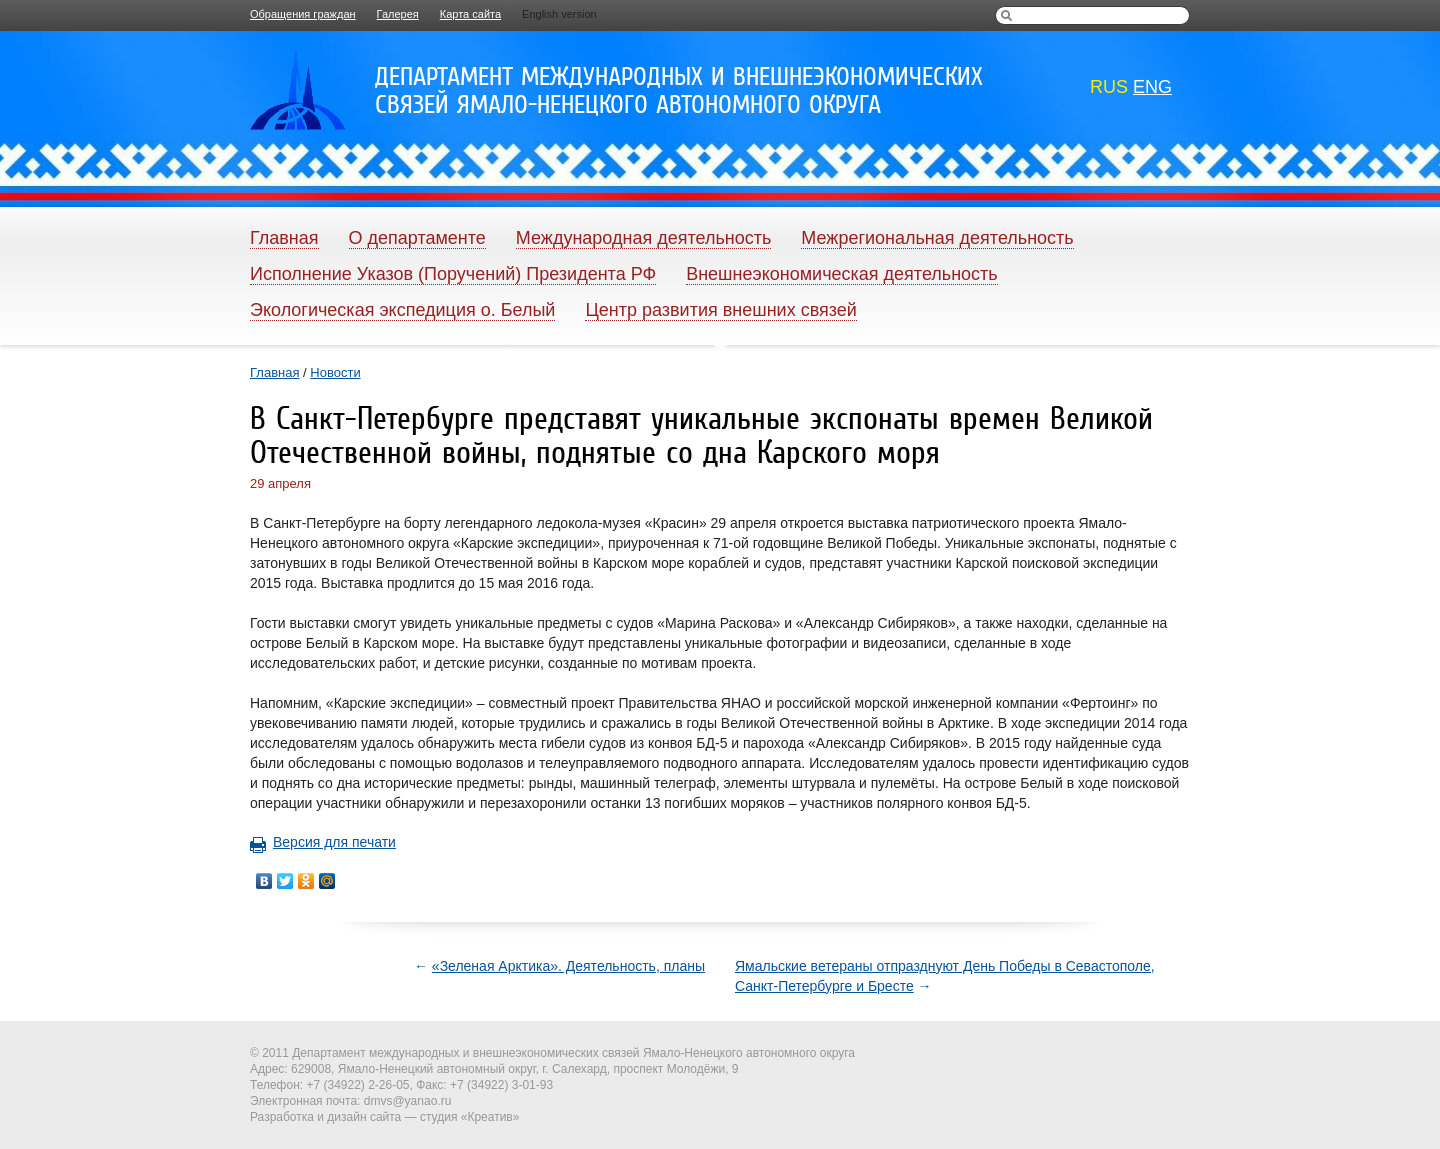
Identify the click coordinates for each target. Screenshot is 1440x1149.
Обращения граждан (303, 14)
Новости (335, 372)
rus (1109, 87)
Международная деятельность (644, 238)
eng (1152, 87)
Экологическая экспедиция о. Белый (402, 310)
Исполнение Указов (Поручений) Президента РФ (453, 274)
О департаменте (417, 238)
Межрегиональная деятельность (937, 238)
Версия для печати (323, 842)
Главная (284, 238)
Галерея (398, 14)
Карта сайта (470, 14)
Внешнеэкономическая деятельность (842, 274)
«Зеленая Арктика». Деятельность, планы (568, 966)
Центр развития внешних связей (720, 310)
